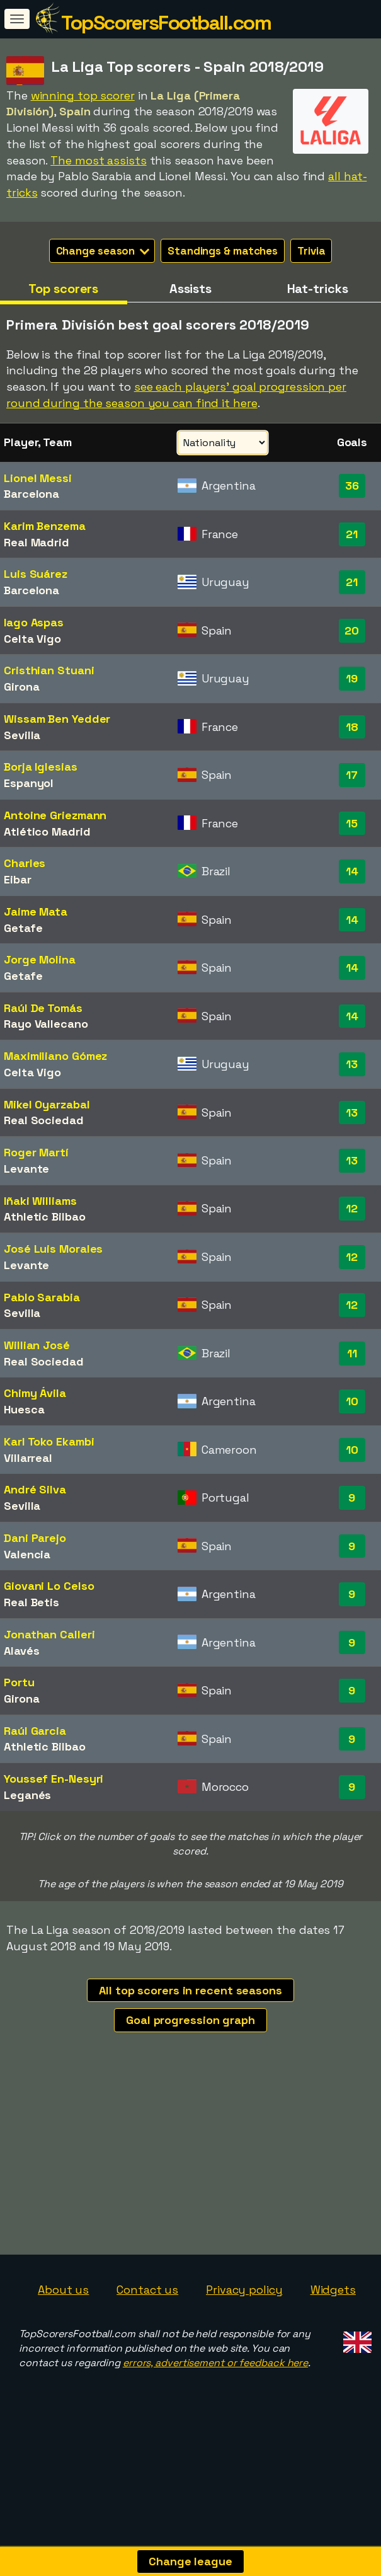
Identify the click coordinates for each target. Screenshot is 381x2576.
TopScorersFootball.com (166, 22)
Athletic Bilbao (45, 1216)
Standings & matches (223, 251)
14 (352, 871)
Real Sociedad (44, 1120)
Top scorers (63, 288)
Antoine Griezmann (55, 815)
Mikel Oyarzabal (47, 1104)
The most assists (98, 160)
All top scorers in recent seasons (190, 1990)
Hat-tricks (317, 288)
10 (352, 1401)
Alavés (21, 1650)
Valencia (27, 1554)
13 (352, 1064)
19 (352, 678)
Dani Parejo (35, 1538)
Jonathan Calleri (49, 1634)
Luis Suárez (35, 573)
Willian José (37, 1345)
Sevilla (22, 735)
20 (351, 630)
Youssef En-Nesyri (53, 1778)
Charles (24, 863)
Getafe (23, 928)
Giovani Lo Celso (49, 1585)
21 (352, 534)
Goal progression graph (190, 2020)
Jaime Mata (35, 911)
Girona (21, 686)
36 (352, 485)
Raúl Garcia (35, 1730)
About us (63, 2318)
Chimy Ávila (35, 1393)
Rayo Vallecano (46, 1023)
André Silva (35, 1489)
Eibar (17, 879)
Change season (103, 251)
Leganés (27, 1795)
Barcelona (31, 493)
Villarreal (28, 1458)
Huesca (24, 1409)
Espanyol (29, 783)
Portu (19, 1682)
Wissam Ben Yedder (57, 718)
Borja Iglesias (40, 766)
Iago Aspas (34, 622)
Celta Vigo (32, 638)
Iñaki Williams (40, 1200)
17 (352, 775)
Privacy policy (244, 2318)
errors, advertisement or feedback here (215, 2391)
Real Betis (31, 1602)
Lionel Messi (38, 478)
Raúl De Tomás (43, 1008)
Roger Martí (36, 1152)
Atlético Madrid (47, 831)
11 (352, 1353)
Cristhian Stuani (49, 670)
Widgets (333, 2318)
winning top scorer (83, 95)
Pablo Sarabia (42, 1297)
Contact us (147, 2318)
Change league (190, 2561)
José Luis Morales (53, 1248)
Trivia (311, 251)
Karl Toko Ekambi (49, 1441)
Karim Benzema (45, 526)
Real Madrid (36, 542)
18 (352, 727)
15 (352, 823)
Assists (190, 288)
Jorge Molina (40, 959)
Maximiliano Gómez (55, 1056)
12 (352, 1208)
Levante (26, 1168)
